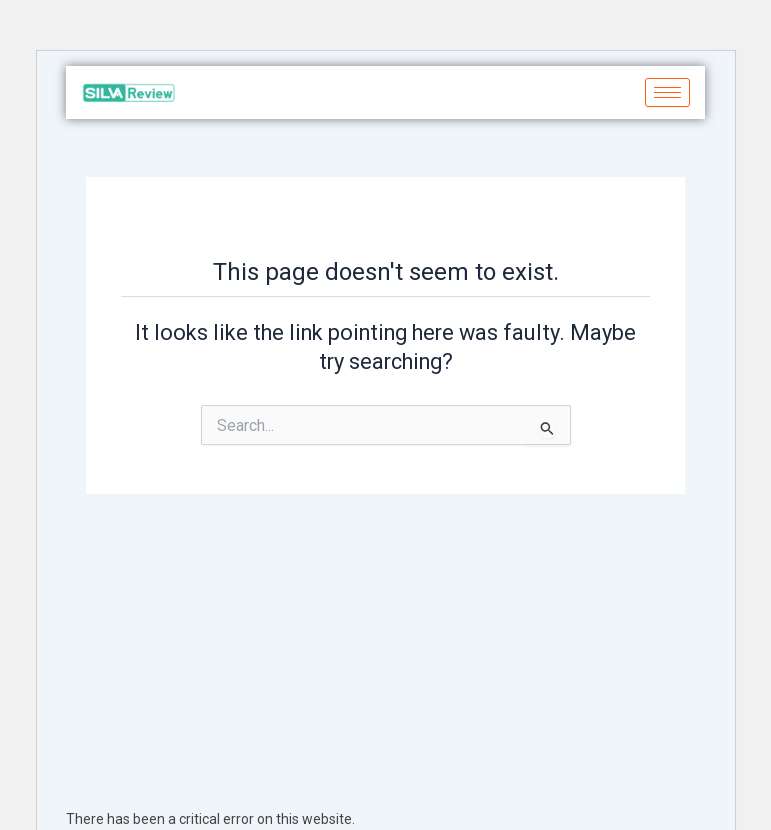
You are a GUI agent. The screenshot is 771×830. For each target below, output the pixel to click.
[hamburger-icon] (667, 92)
